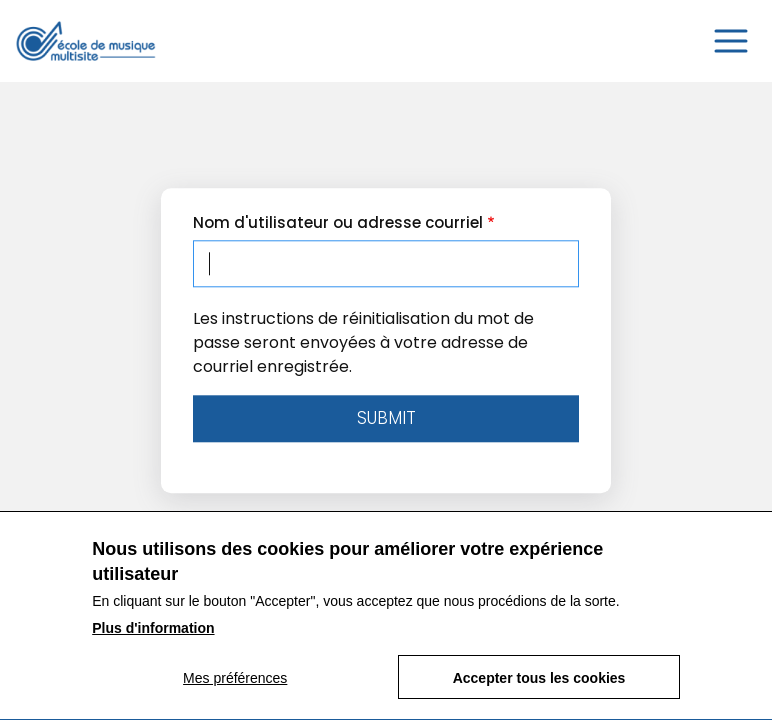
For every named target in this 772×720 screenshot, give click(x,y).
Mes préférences (235, 690)
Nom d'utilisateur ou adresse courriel (338, 222)
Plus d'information (153, 640)
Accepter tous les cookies (539, 690)
